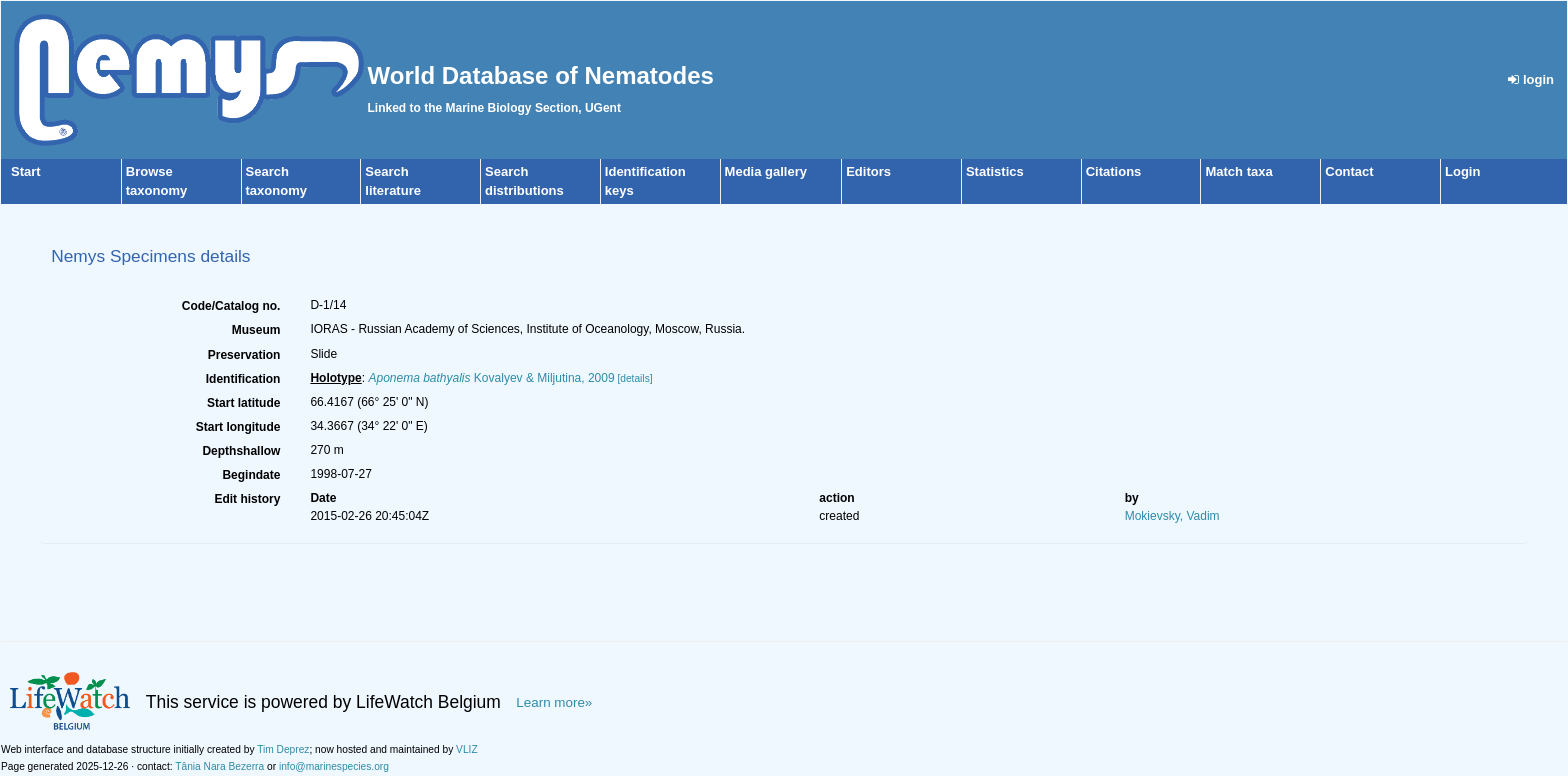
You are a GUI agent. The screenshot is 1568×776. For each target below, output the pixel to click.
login (1531, 79)
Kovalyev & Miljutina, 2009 (491, 378)
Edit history (247, 499)
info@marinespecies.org (334, 766)
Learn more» (554, 702)
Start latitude (243, 403)
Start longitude (238, 427)
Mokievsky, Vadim (1172, 516)
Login (1462, 171)
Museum (256, 330)
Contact (1349, 171)
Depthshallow (241, 451)
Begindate (251, 475)
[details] (634, 378)
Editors (868, 171)
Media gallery (766, 171)
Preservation (244, 355)
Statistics (995, 171)
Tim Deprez (283, 749)
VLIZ (467, 749)
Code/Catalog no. (231, 306)
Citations (1114, 171)
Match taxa (1238, 171)
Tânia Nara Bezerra (219, 766)
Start (26, 171)
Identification (243, 379)
